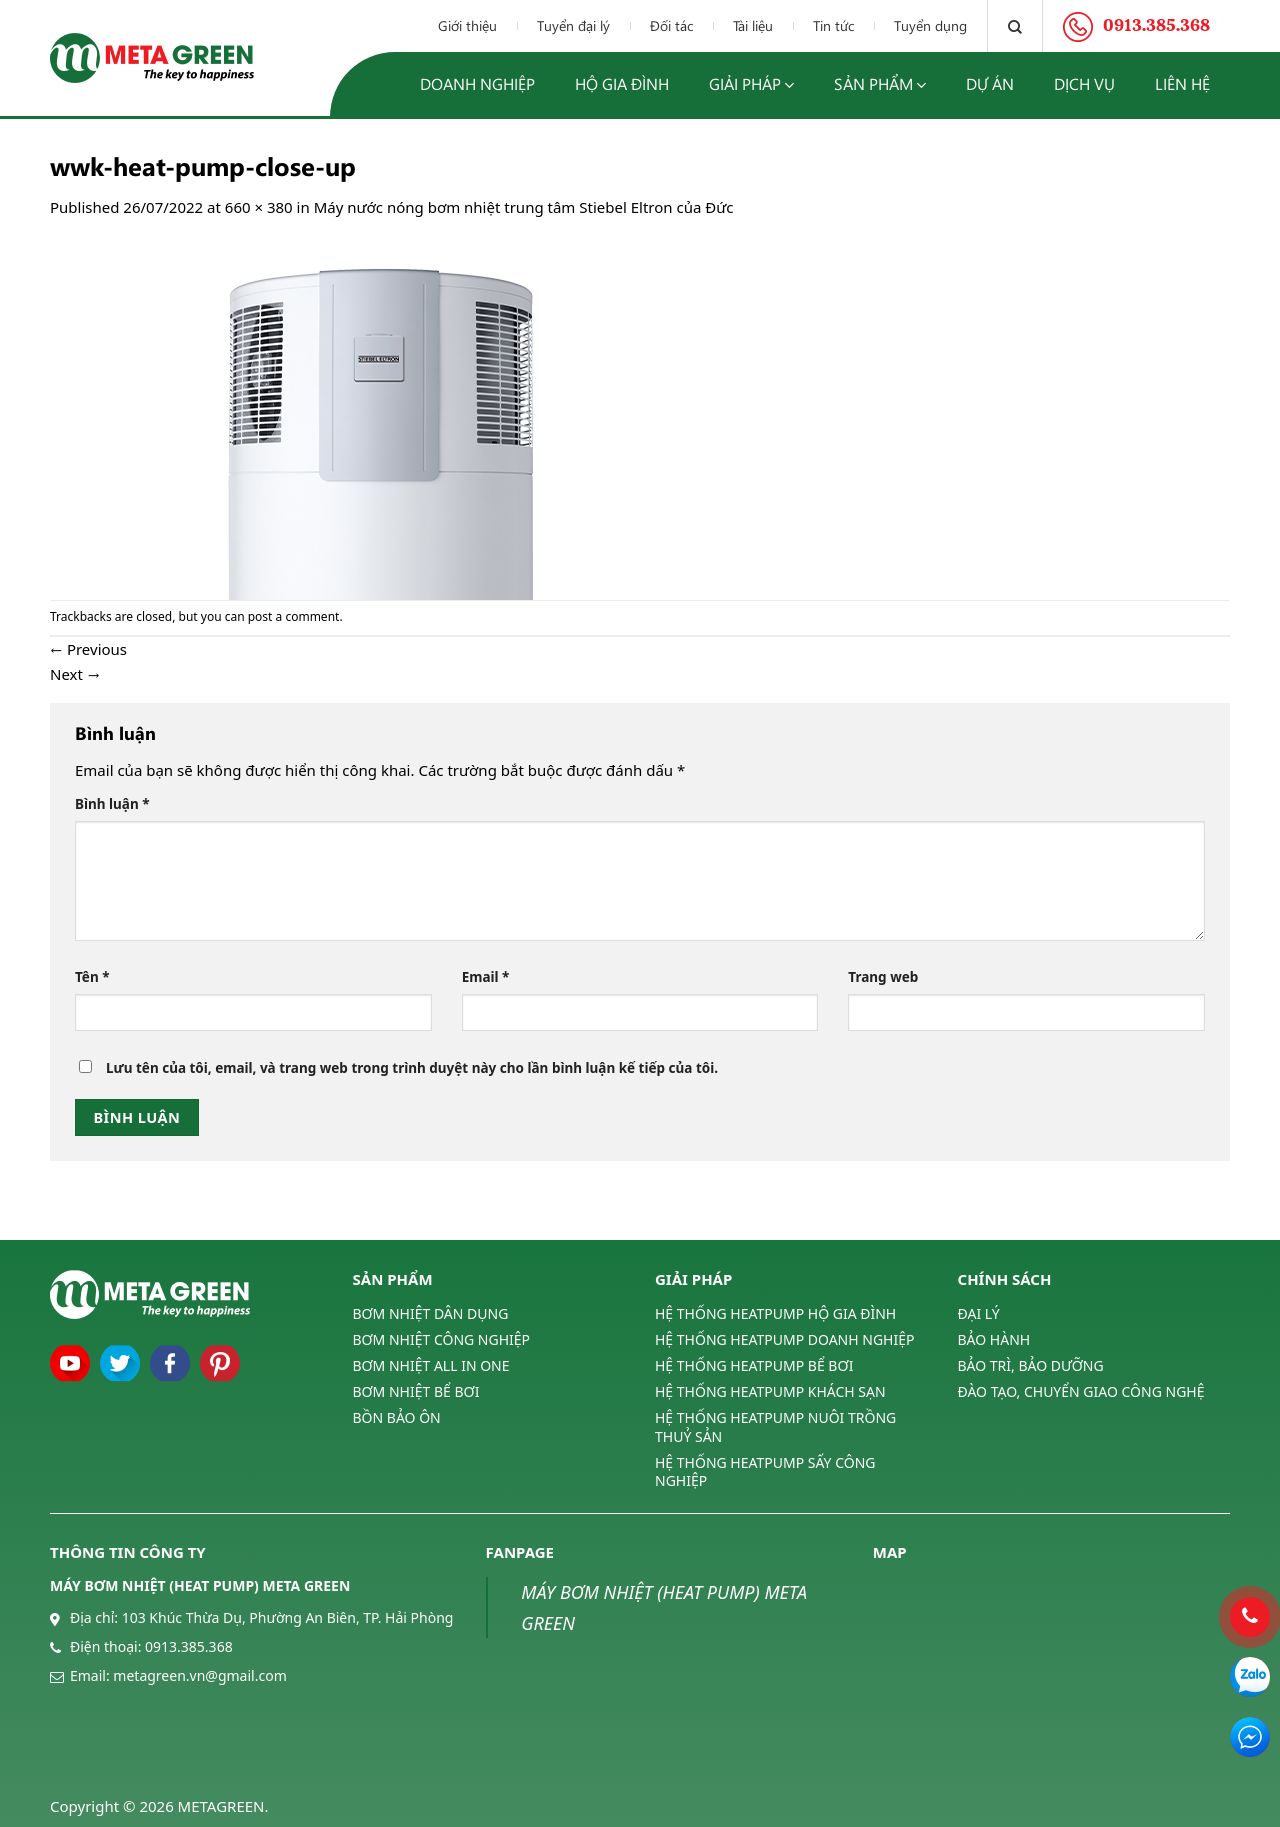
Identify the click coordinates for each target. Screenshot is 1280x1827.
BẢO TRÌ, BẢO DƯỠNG (1031, 1365)
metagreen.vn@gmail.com (199, 1675)
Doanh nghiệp (477, 83)
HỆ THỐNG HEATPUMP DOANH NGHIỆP (784, 1339)
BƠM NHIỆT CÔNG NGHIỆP (442, 1339)
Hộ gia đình (622, 83)
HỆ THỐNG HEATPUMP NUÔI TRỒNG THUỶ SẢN (775, 1426)
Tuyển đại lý (573, 25)
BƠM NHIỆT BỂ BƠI (416, 1391)
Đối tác (671, 25)
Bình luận (112, 804)
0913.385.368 (189, 1646)
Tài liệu (753, 25)
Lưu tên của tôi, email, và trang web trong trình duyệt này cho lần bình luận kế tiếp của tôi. (412, 1068)
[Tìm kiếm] (1015, 26)
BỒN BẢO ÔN (397, 1417)
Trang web (883, 977)
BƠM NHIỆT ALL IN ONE (431, 1365)
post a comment (294, 616)
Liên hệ (1182, 83)
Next (75, 674)
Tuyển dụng (930, 25)
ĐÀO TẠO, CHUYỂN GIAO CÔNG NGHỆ (1081, 1391)
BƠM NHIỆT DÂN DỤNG (431, 1314)
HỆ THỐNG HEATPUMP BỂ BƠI (754, 1365)
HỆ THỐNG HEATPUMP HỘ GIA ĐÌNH (775, 1314)
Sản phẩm (880, 84)
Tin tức (833, 25)
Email (486, 977)
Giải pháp (751, 84)
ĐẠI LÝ (979, 1314)
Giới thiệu (467, 25)
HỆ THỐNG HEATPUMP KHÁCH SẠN (770, 1391)
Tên (92, 977)
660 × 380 (259, 207)
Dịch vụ (1084, 83)
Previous (88, 649)
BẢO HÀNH (994, 1339)
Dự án (990, 83)
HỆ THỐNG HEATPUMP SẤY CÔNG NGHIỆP (765, 1471)
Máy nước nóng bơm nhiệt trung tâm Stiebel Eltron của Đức (524, 207)
